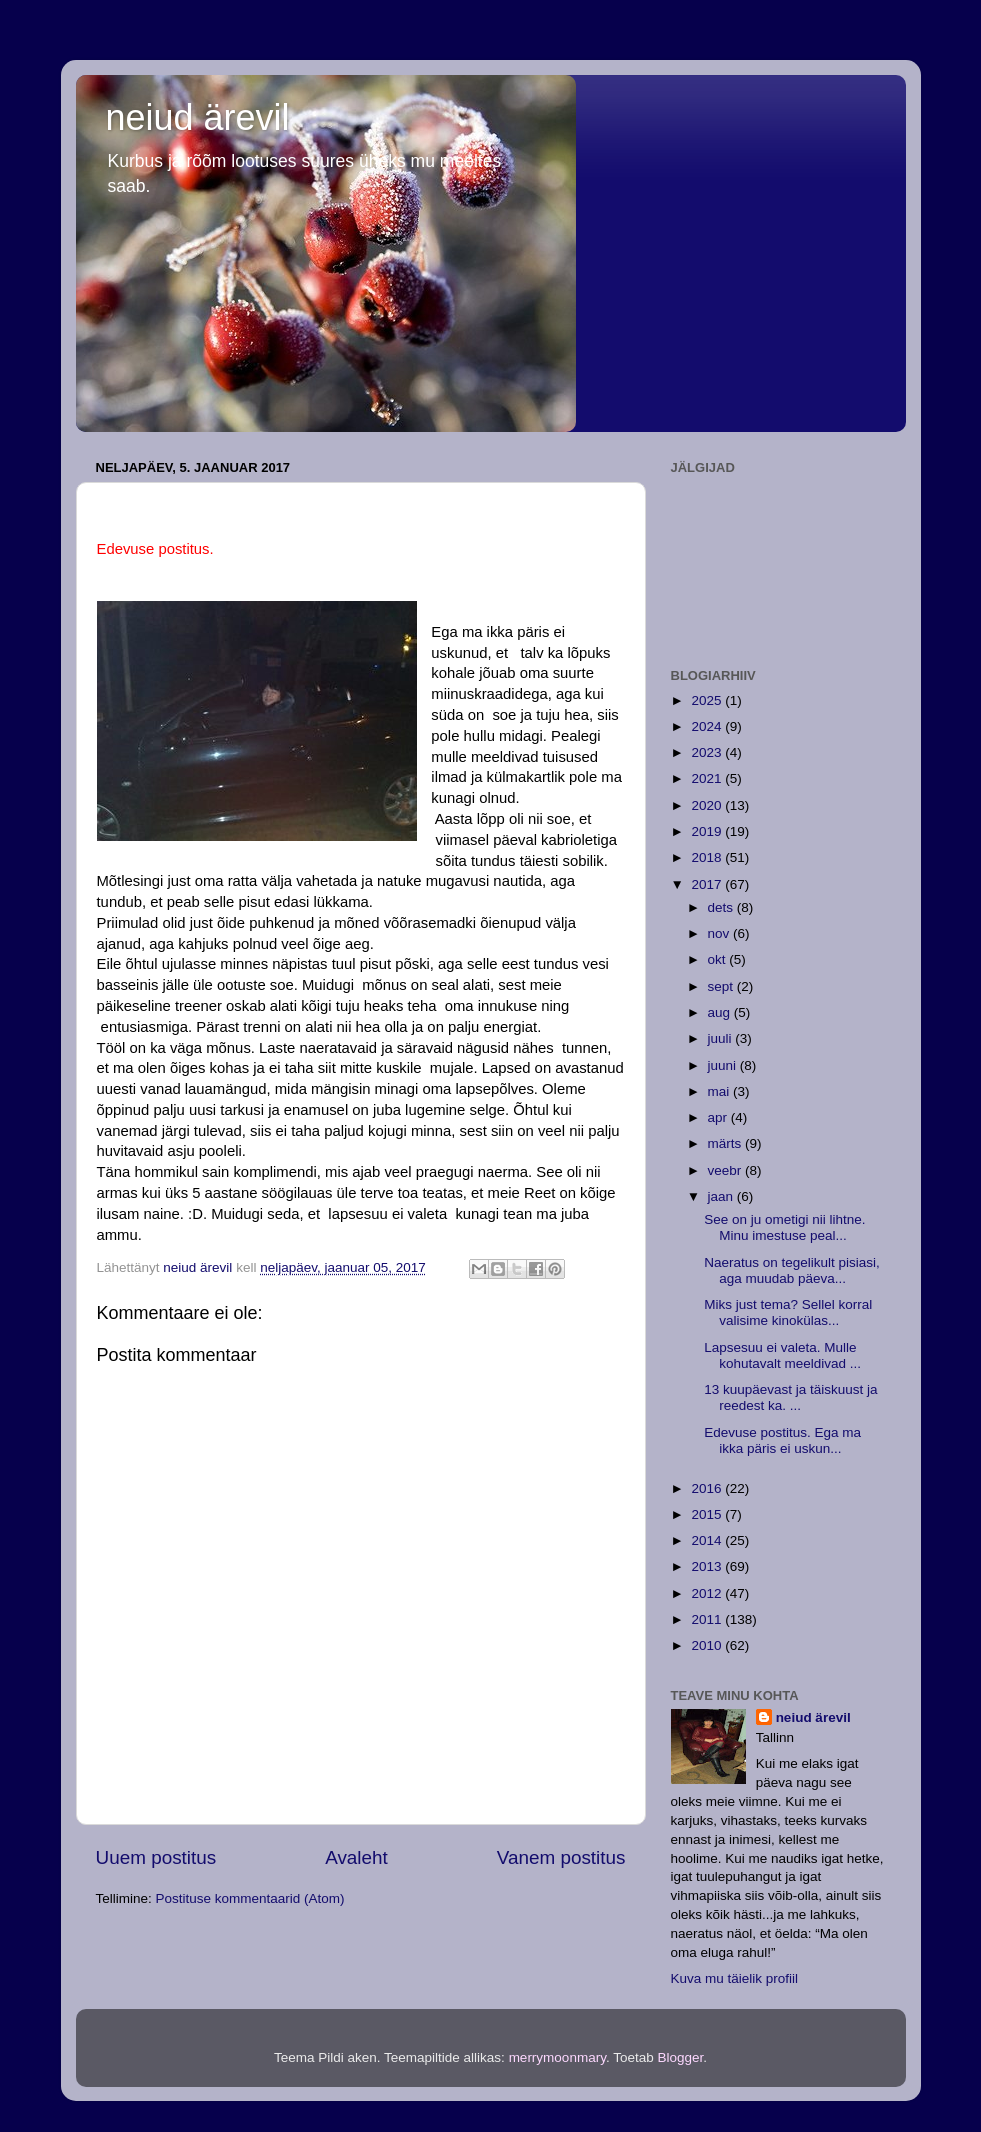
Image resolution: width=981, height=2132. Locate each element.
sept (722, 986)
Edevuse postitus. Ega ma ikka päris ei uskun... (782, 1440)
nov (721, 933)
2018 (708, 857)
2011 (708, 1619)
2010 (708, 1645)
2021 (708, 778)
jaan (722, 1196)
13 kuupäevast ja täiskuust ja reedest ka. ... (790, 1397)
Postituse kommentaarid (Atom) (250, 1898)
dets (722, 907)
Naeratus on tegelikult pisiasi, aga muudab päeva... (792, 1270)
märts (727, 1143)
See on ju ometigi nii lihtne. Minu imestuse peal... (784, 1227)
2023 (708, 752)
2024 (708, 726)
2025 (708, 700)
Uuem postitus (156, 1857)
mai (721, 1091)
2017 (708, 884)
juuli (722, 1038)
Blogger (680, 2057)
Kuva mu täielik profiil (735, 1978)
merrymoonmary (557, 2057)
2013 (708, 1566)
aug (721, 1012)
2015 (708, 1514)
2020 (708, 805)
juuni (724, 1065)
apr (719, 1117)
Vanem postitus (561, 1857)
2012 (708, 1593)
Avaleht (356, 1857)
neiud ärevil (198, 117)
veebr (727, 1170)
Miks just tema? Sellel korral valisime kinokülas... (788, 1312)
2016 (708, 1488)
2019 (708, 831)
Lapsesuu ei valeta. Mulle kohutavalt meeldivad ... (782, 1355)
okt (719, 959)
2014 (708, 1540)
